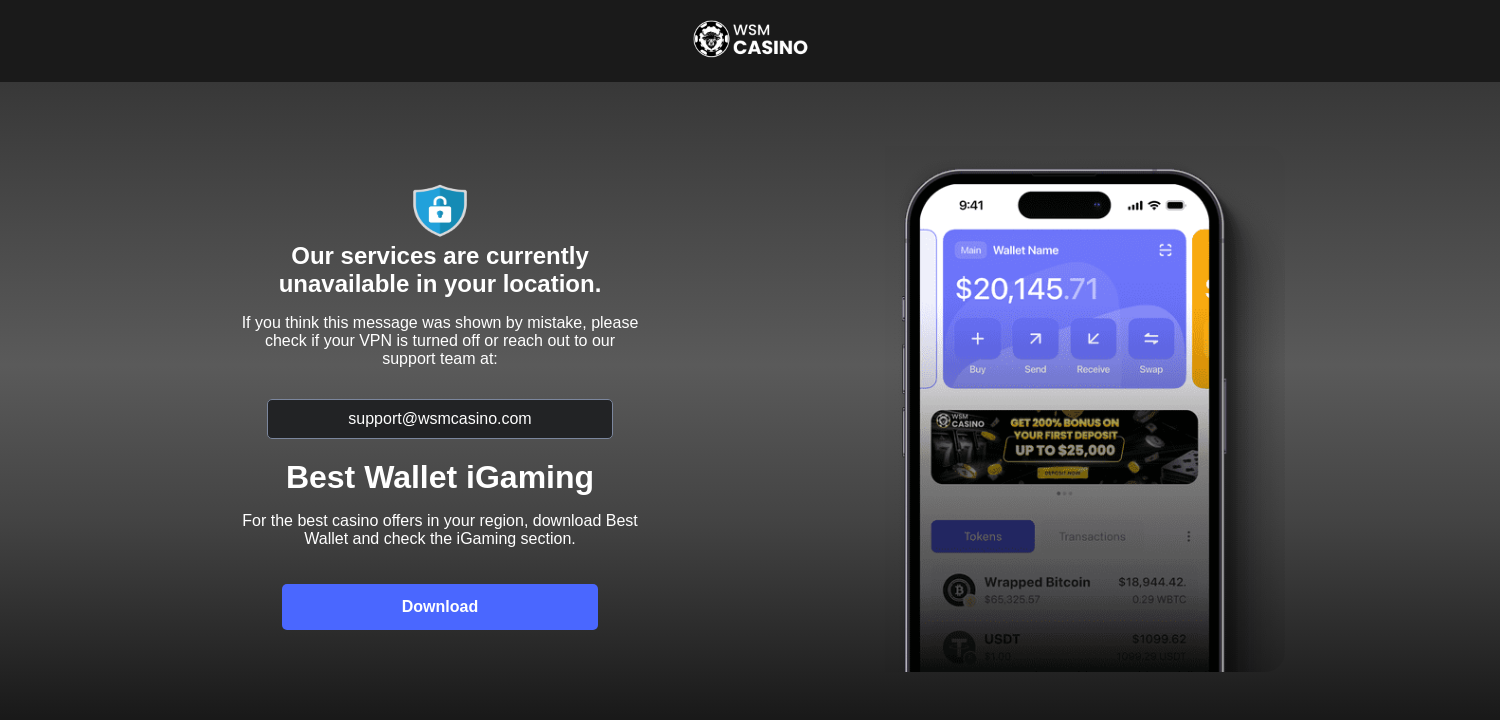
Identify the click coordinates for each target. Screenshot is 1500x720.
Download (440, 606)
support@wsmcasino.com (439, 418)
